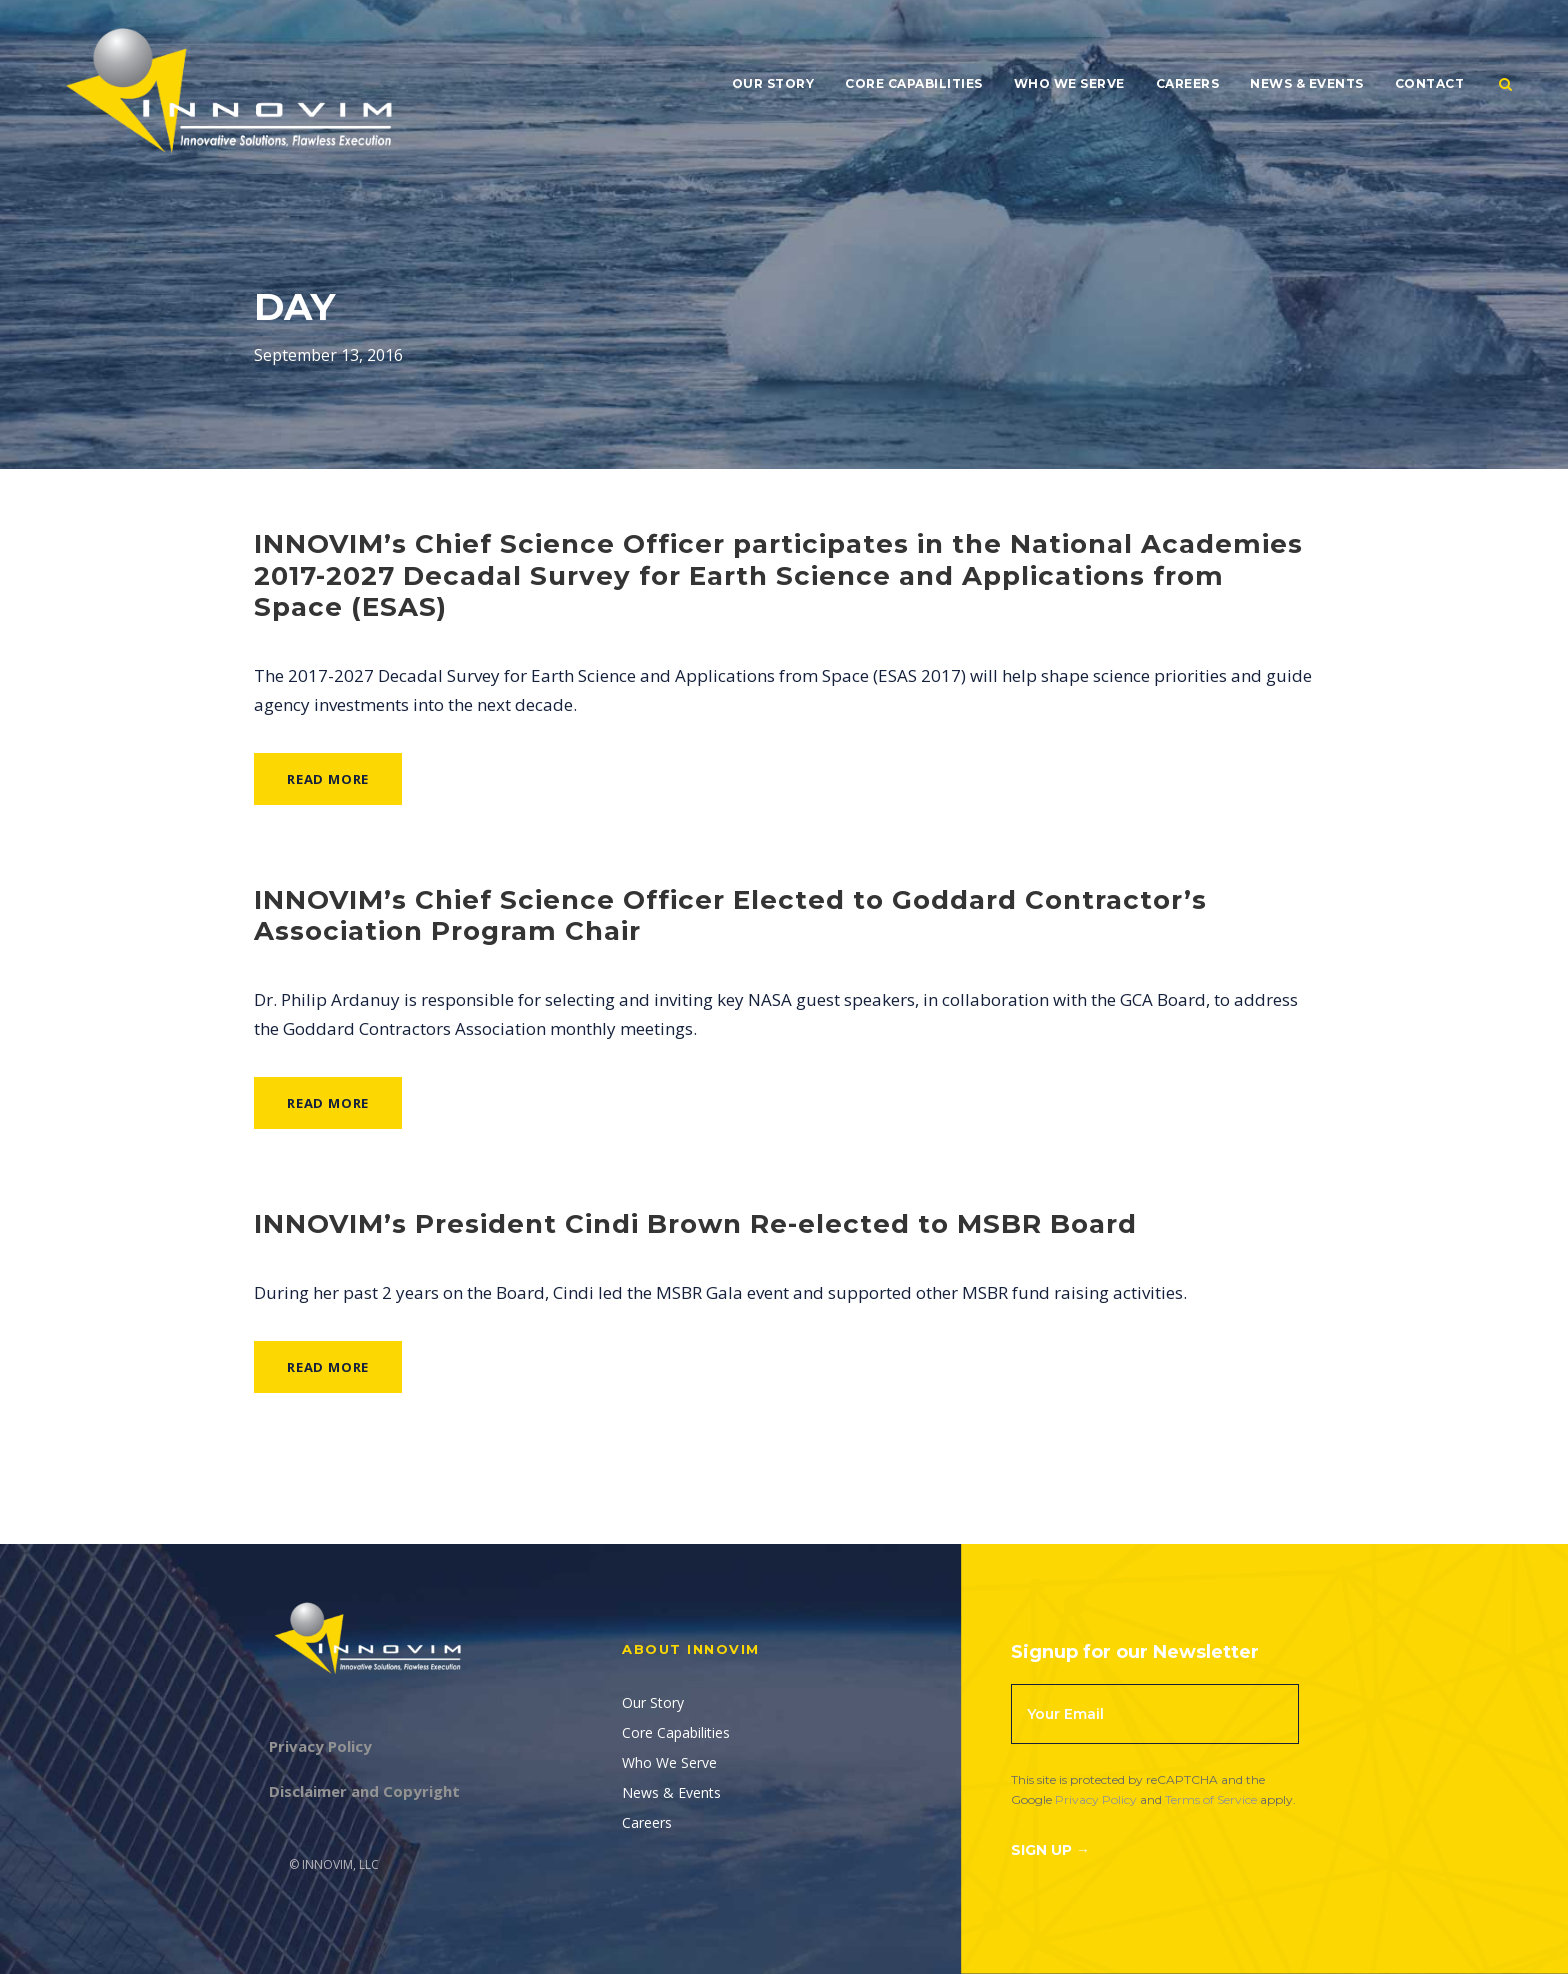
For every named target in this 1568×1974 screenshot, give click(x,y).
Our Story (773, 83)
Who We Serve (1069, 83)
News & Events (1307, 83)
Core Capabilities (914, 83)
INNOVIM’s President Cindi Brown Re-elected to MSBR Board (695, 1224)
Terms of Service (1211, 1799)
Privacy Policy (1096, 1799)
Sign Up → (1050, 1850)
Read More (328, 779)
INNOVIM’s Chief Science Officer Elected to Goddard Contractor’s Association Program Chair (730, 915)
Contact (1430, 83)
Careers (1188, 83)
